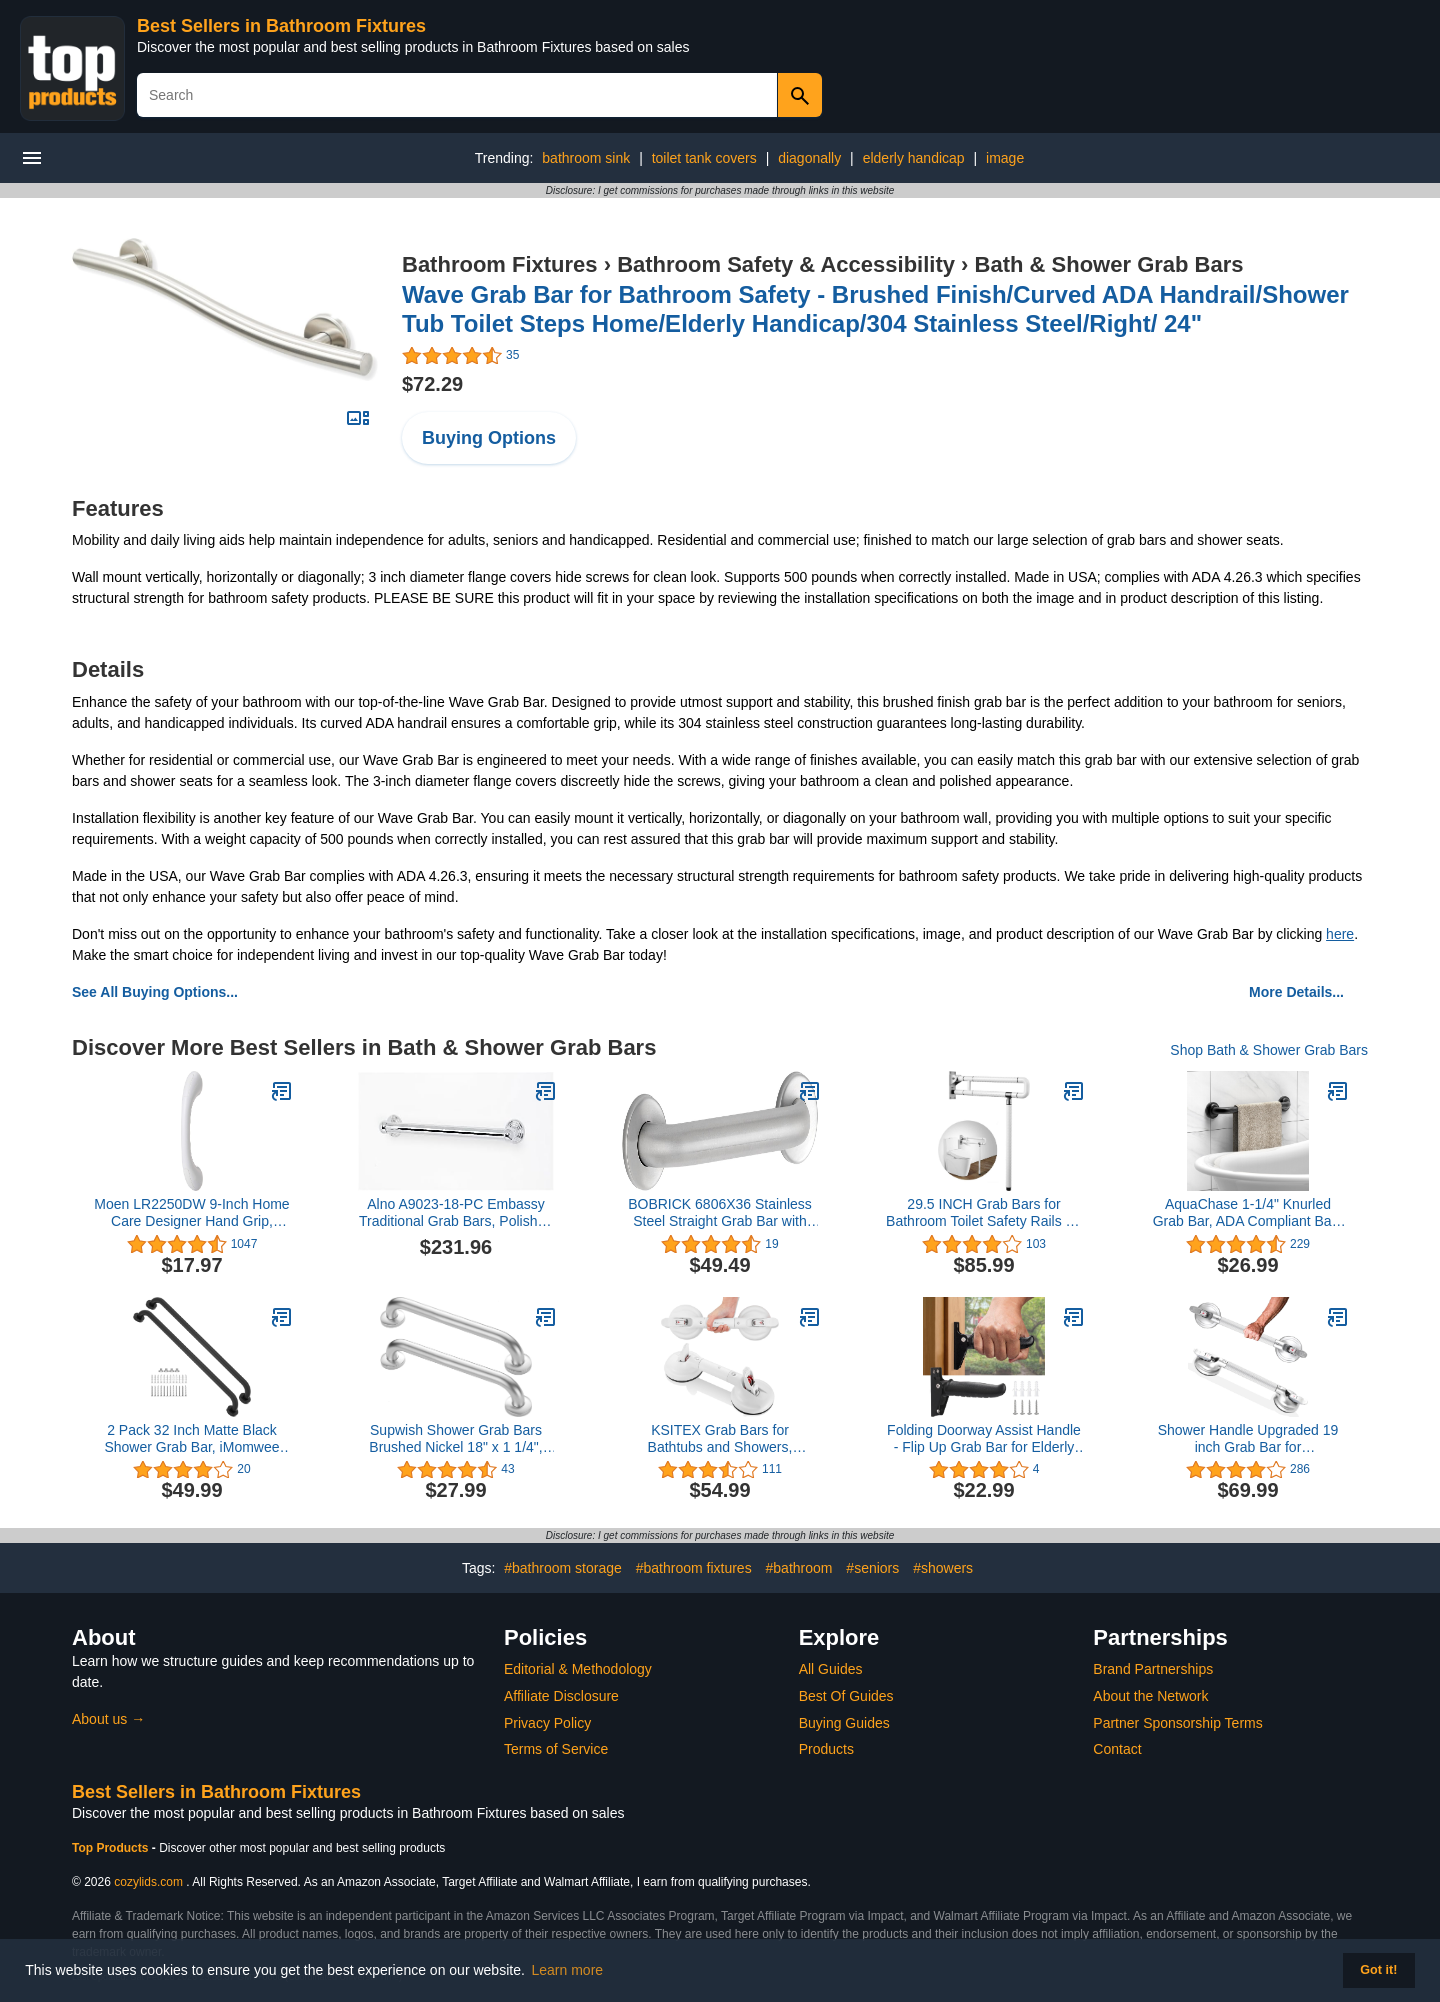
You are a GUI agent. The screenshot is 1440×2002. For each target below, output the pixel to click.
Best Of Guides (846, 1696)
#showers (943, 1568)
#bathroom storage (563, 1568)
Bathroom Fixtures (500, 264)
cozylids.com (148, 1882)
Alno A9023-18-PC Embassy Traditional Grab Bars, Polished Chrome (456, 1213)
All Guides (831, 1669)
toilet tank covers (704, 158)
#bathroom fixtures (694, 1568)
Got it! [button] (1378, 1970)
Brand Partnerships (1153, 1669)
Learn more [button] (568, 1970)
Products (826, 1749)
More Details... (1296, 992)
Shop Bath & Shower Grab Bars (1269, 1050)
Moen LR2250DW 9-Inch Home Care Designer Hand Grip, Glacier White (191, 1213)
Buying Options (489, 438)
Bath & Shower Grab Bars (1109, 264)
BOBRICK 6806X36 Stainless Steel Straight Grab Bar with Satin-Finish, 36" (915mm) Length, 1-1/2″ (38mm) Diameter (720, 1213)
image (1005, 158)
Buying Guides (844, 1723)
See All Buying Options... (155, 992)
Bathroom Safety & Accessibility (786, 264)
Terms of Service (556, 1749)
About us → (108, 1719)
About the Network (1150, 1696)
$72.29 (432, 384)
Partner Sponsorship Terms (1177, 1723)
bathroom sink (586, 158)
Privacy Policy (547, 1723)
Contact (1117, 1749)
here (1340, 934)
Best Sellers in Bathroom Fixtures (281, 26)
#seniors (872, 1568)
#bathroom (799, 1568)
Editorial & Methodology (578, 1669)
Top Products (112, 1848)
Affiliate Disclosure (561, 1696)
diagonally (809, 158)
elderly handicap (914, 158)
